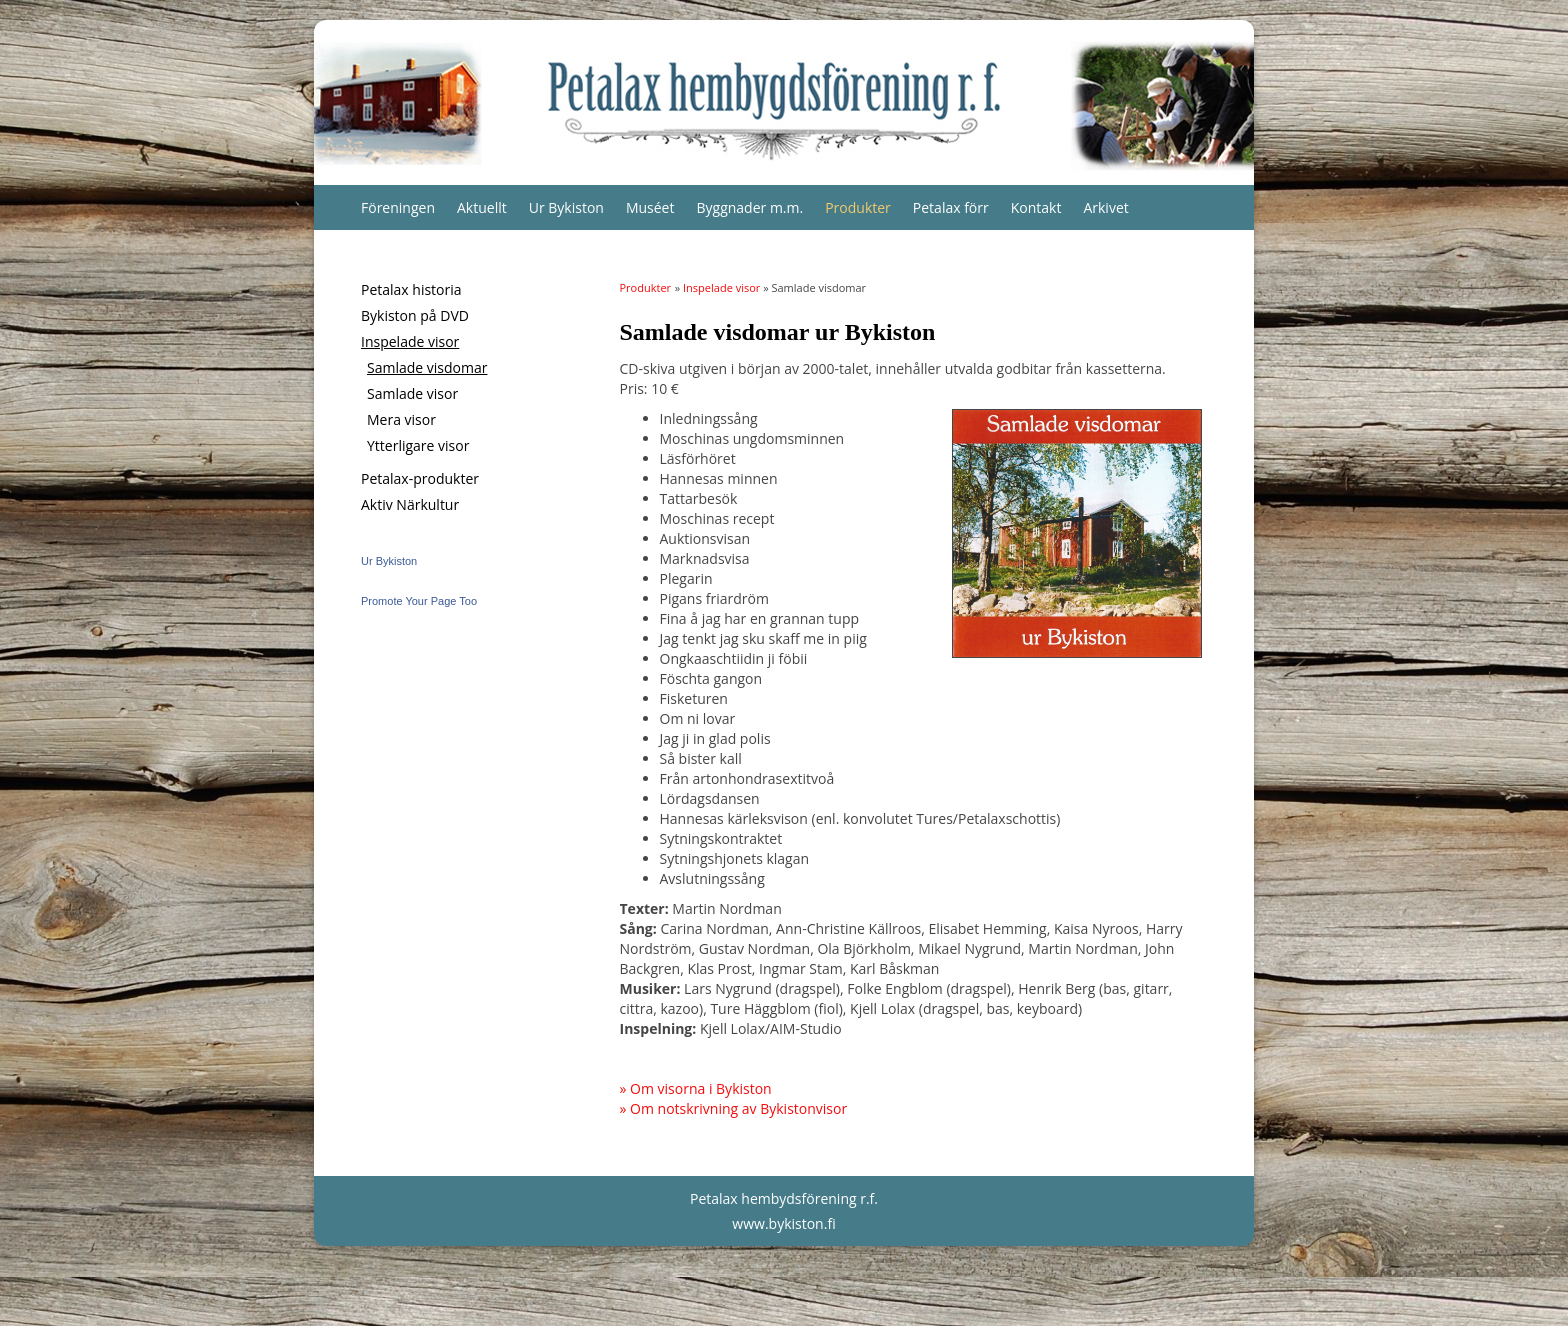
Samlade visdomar (427, 367)
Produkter (858, 207)
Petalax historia (411, 289)
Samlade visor (412, 393)
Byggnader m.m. (749, 207)
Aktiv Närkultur (410, 504)
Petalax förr (951, 207)
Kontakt (1036, 207)
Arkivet (1105, 207)
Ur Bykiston (566, 207)
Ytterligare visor (418, 445)
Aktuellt (482, 207)
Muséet (650, 207)
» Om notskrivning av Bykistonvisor (734, 1108)
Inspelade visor (410, 341)
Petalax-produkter (420, 478)
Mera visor (401, 419)
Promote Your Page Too (419, 601)
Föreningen (398, 207)
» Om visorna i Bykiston (696, 1088)
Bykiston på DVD (415, 315)
